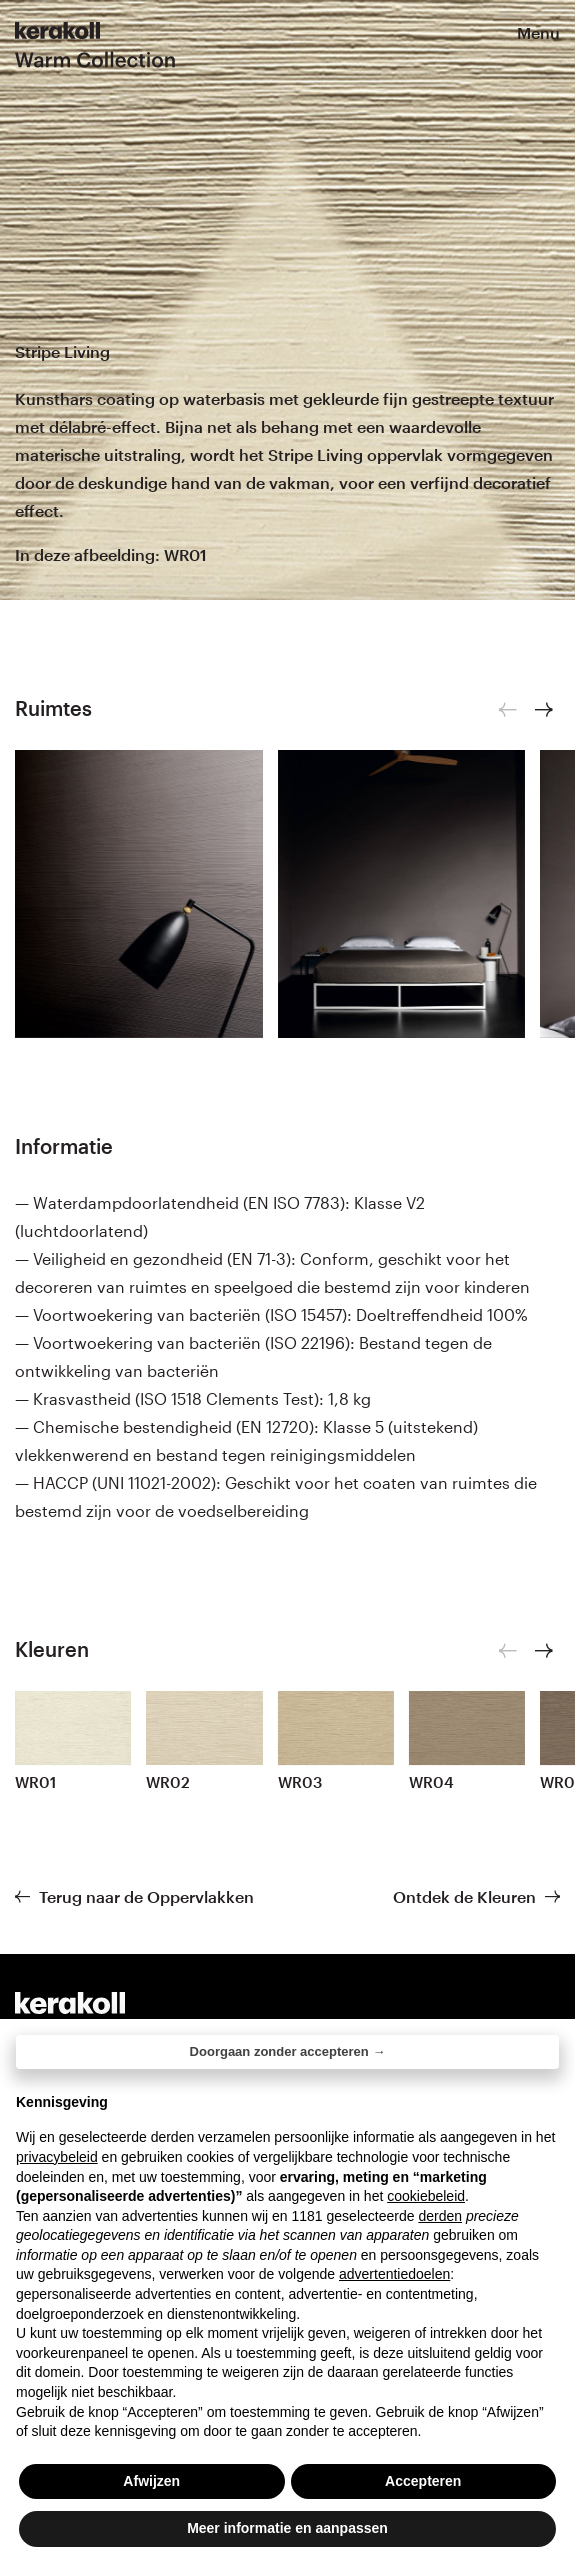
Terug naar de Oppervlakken (146, 1896)
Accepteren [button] (423, 2481)
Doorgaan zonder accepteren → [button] (288, 2051)
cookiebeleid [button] (426, 2196)
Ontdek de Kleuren (464, 1896)
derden (440, 2216)
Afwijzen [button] (151, 2481)
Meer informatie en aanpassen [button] (287, 2528)
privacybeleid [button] (57, 2157)
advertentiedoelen (394, 2274)
